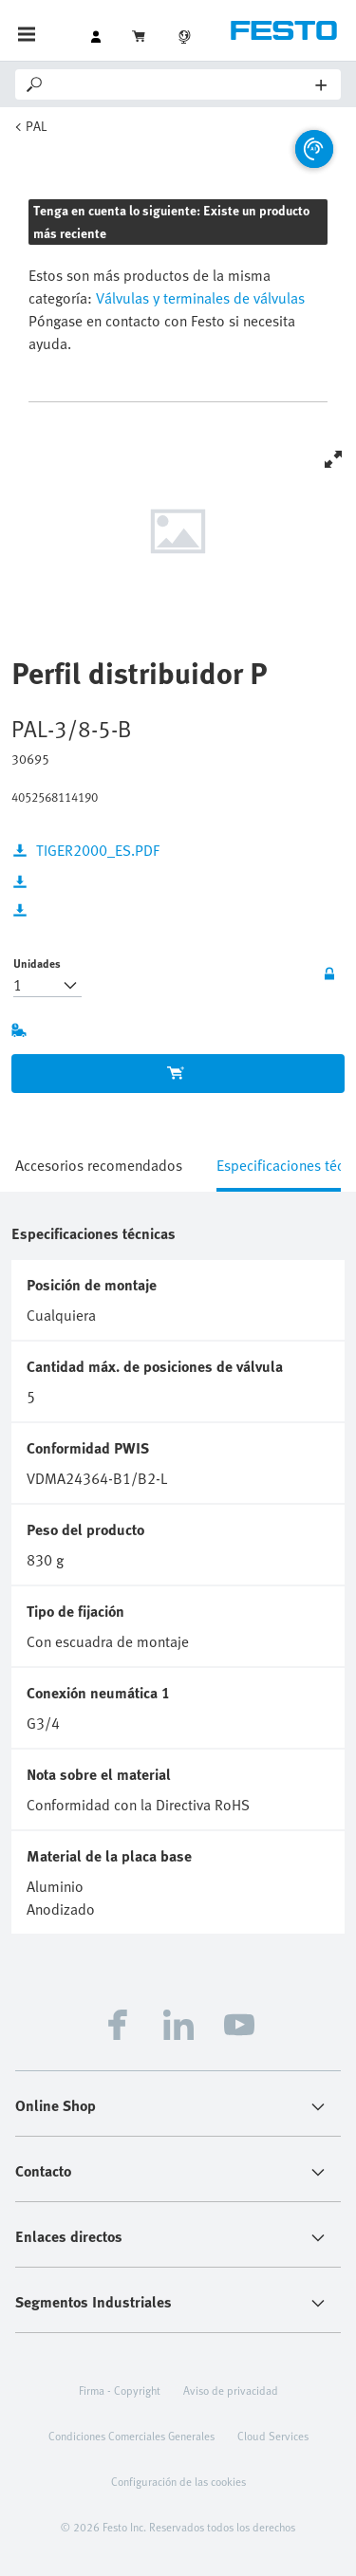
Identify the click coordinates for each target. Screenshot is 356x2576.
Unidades (37, 963)
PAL (36, 126)
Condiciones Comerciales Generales (131, 2435)
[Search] (181, 84)
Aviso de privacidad (230, 2390)
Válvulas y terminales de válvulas (198, 298)
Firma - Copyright (119, 2390)
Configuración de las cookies (178, 2481)
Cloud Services (273, 2435)
